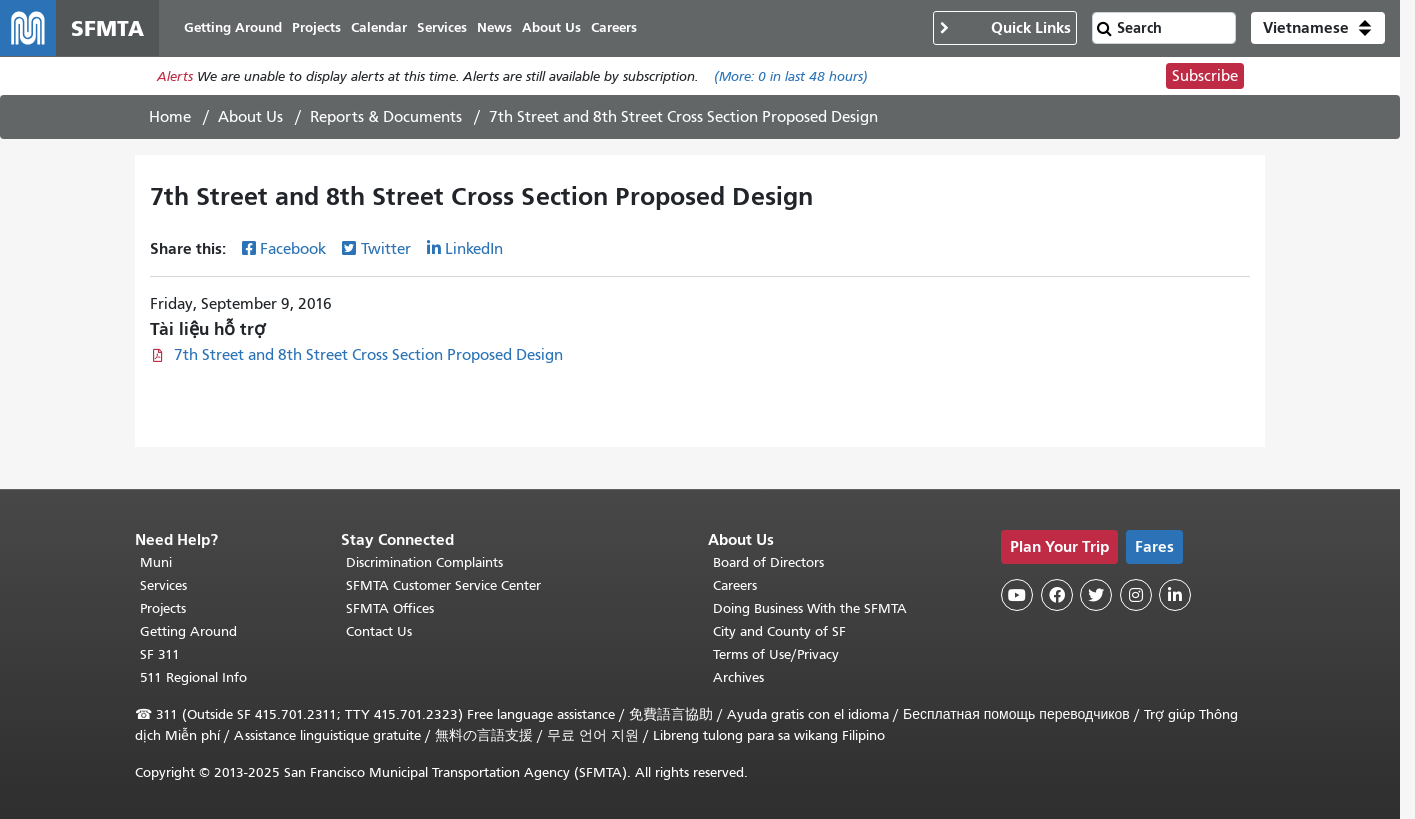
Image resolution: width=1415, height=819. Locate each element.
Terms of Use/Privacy (776, 654)
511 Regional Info (193, 677)
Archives (738, 677)
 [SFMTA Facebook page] (1057, 595)
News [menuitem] (494, 27)
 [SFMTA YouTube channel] (1017, 595)
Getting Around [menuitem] (233, 27)
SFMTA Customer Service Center (443, 585)
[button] (1318, 28)
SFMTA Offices (390, 608)
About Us (250, 117)
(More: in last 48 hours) (791, 76)
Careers (735, 585)
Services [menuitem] (442, 27)
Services (163, 585)
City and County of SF (779, 631)
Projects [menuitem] (316, 27)
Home (170, 117)
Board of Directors (768, 562)
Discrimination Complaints (424, 562)
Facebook (293, 249)
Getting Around (188, 631)
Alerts (175, 76)
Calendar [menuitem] (379, 27)
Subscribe (1205, 76)
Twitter (386, 249)
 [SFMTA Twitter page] (1096, 595)
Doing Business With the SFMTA (810, 608)
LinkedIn (474, 249)
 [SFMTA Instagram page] (1136, 595)
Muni (156, 562)
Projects (163, 608)
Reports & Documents (386, 117)
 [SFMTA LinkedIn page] (1175, 595)
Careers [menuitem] (614, 27)
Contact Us (379, 631)
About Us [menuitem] (551, 27)
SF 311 (160, 654)
